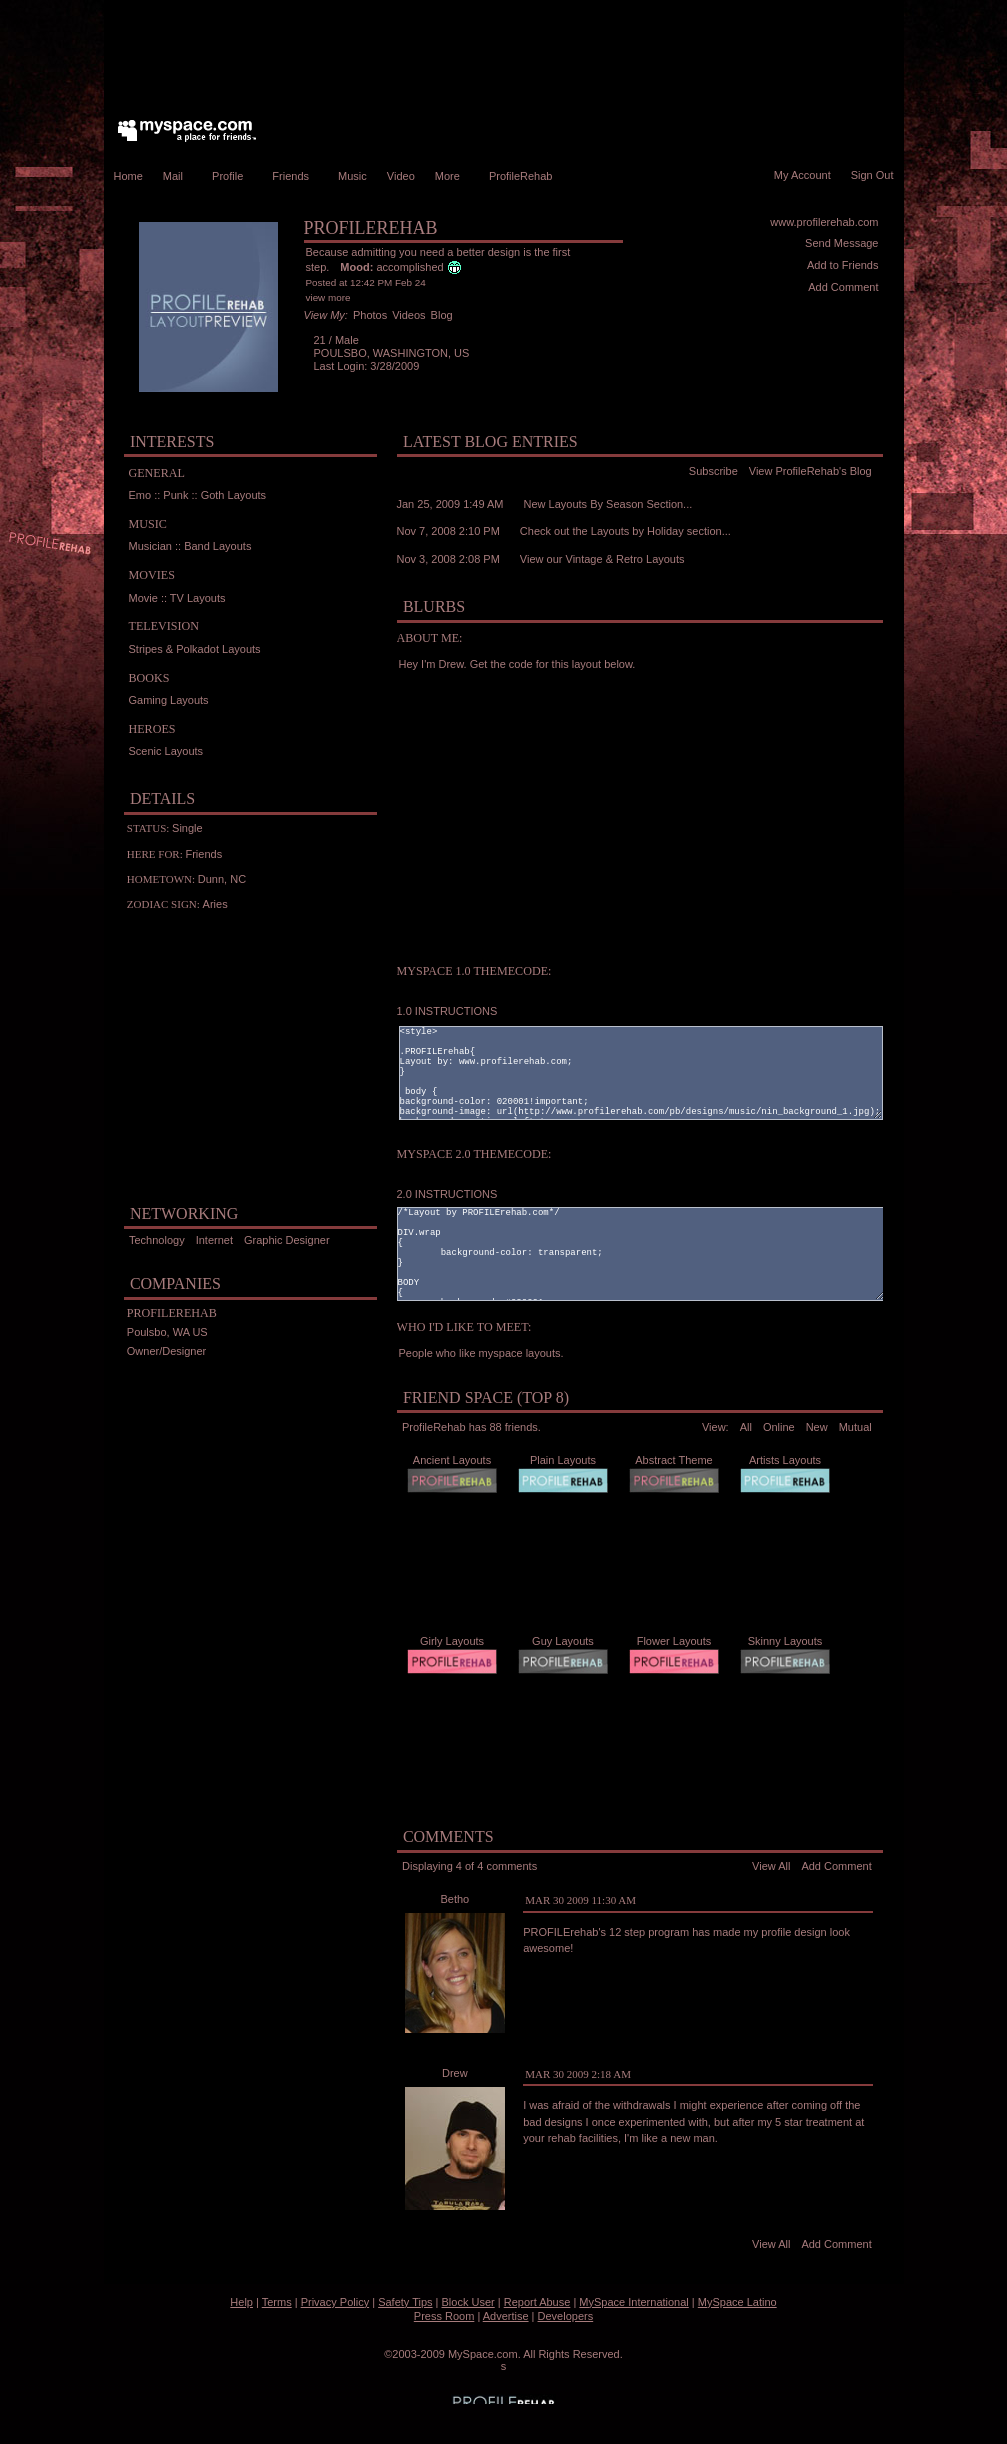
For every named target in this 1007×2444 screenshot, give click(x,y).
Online (779, 1427)
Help (241, 2302)
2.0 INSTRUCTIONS (447, 1194)
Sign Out (872, 175)
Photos (370, 315)
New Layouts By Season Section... (608, 504)
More (452, 176)
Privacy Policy (335, 2302)
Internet (214, 1240)
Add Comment (843, 287)
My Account (802, 175)
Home (128, 176)
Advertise (506, 2316)
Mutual (855, 1427)
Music (352, 176)
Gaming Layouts (169, 700)
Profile (232, 176)
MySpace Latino (737, 2302)
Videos (408, 315)
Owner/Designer (166, 1351)
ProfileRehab (525, 176)
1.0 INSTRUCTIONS (447, 1011)
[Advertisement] (504, 55)
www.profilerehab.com (824, 222)
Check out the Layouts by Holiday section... (625, 531)
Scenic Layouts (166, 751)
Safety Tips (405, 2302)
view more (328, 297)
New (817, 1427)
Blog (442, 315)
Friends (295, 176)
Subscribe (713, 471)
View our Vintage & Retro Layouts (602, 559)
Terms (277, 2302)
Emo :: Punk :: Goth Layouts (198, 495)
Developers (566, 2316)
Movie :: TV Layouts (177, 598)
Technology (157, 1240)
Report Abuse (537, 2302)
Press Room (444, 2316)
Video (401, 176)
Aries (215, 904)
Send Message (841, 243)
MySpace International (633, 2302)
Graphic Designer (287, 1240)
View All (771, 1866)
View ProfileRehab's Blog (810, 471)
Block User (468, 2302)
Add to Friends (843, 265)
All (746, 1427)
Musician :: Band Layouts (190, 546)
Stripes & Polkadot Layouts (195, 649)
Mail (177, 176)
